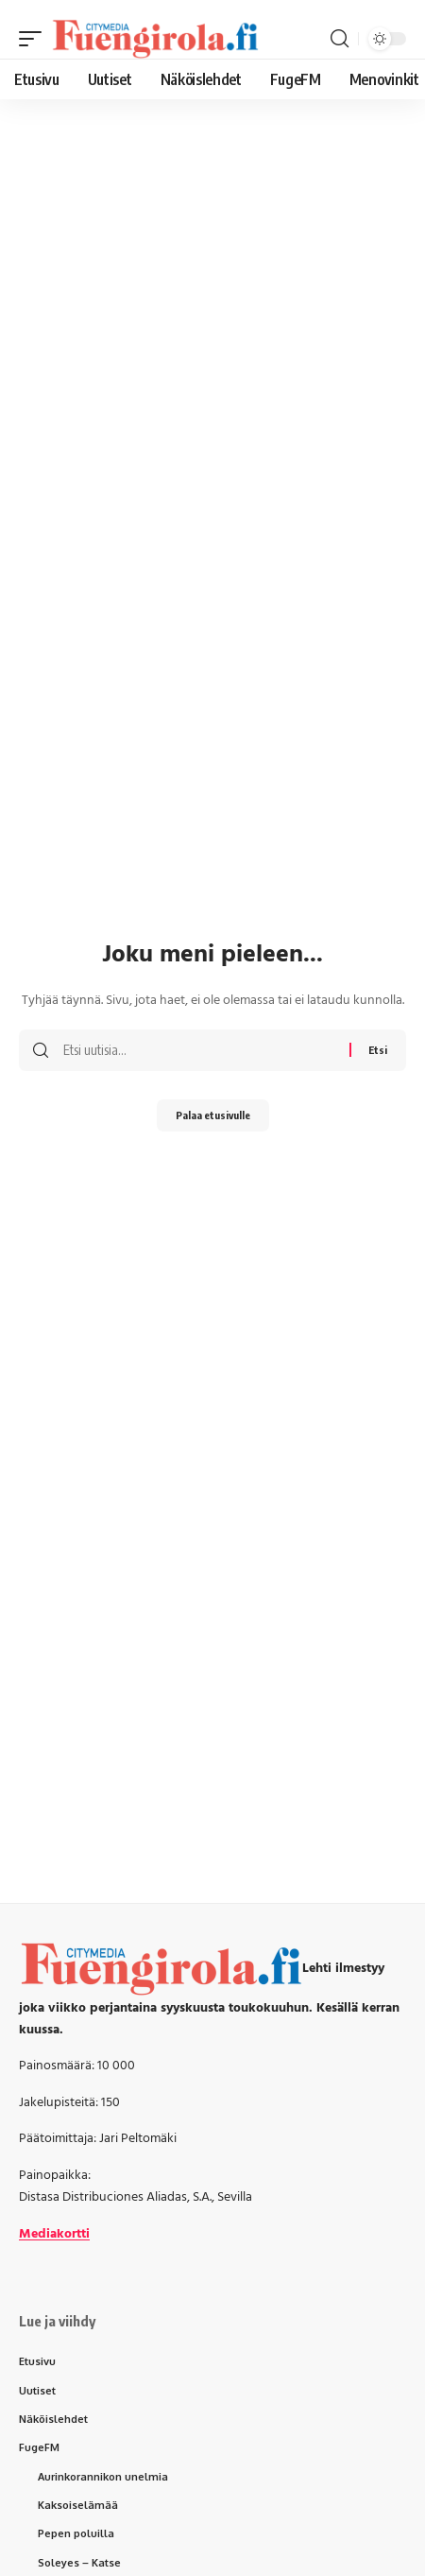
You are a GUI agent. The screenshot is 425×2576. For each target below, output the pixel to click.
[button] (35, 39)
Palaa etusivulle (213, 1115)
